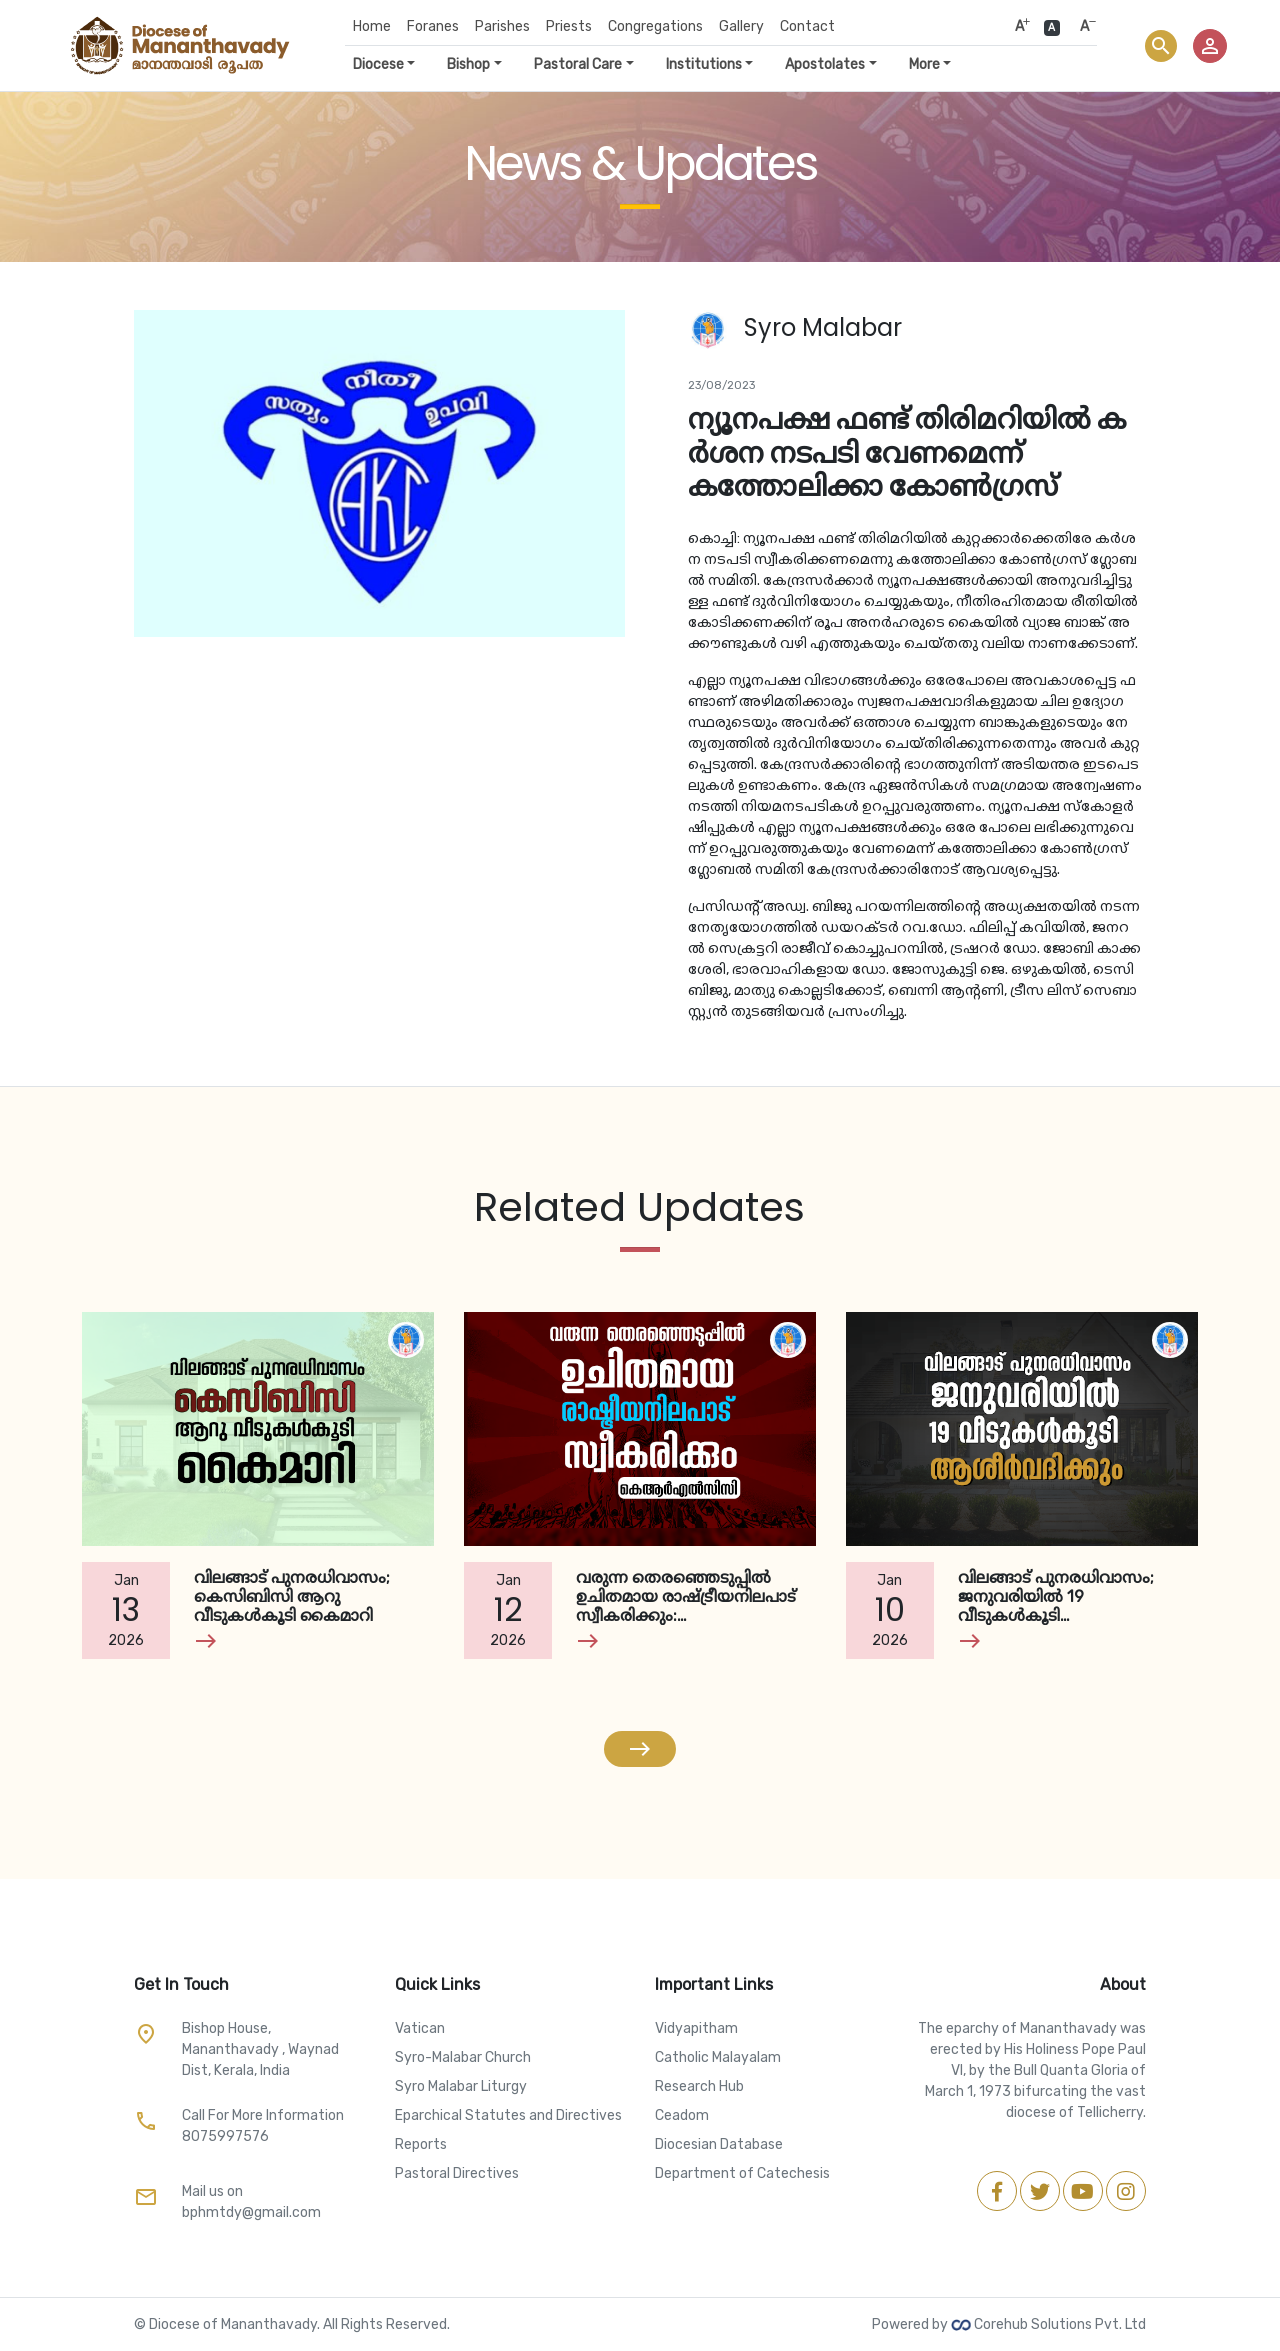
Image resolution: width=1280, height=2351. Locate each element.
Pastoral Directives (457, 2173)
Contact (807, 26)
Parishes (502, 26)
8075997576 (225, 2136)
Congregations (655, 26)
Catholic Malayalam (718, 2057)
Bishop (468, 64)
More (924, 64)
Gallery (741, 26)
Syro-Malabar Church (463, 2057)
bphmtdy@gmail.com (251, 2212)
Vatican (420, 2028)
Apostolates (825, 64)
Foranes (433, 26)
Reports (421, 2144)
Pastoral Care (578, 64)
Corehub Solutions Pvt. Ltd (1048, 2324)
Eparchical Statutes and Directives (508, 2115)
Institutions (704, 64)
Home (372, 26)
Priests (569, 26)
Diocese (378, 64)
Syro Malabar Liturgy (461, 2086)
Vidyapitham (696, 2028)
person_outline (1210, 46)
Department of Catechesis (742, 2173)
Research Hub (699, 2086)
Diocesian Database (719, 2144)
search (1161, 46)
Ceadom (682, 2115)
